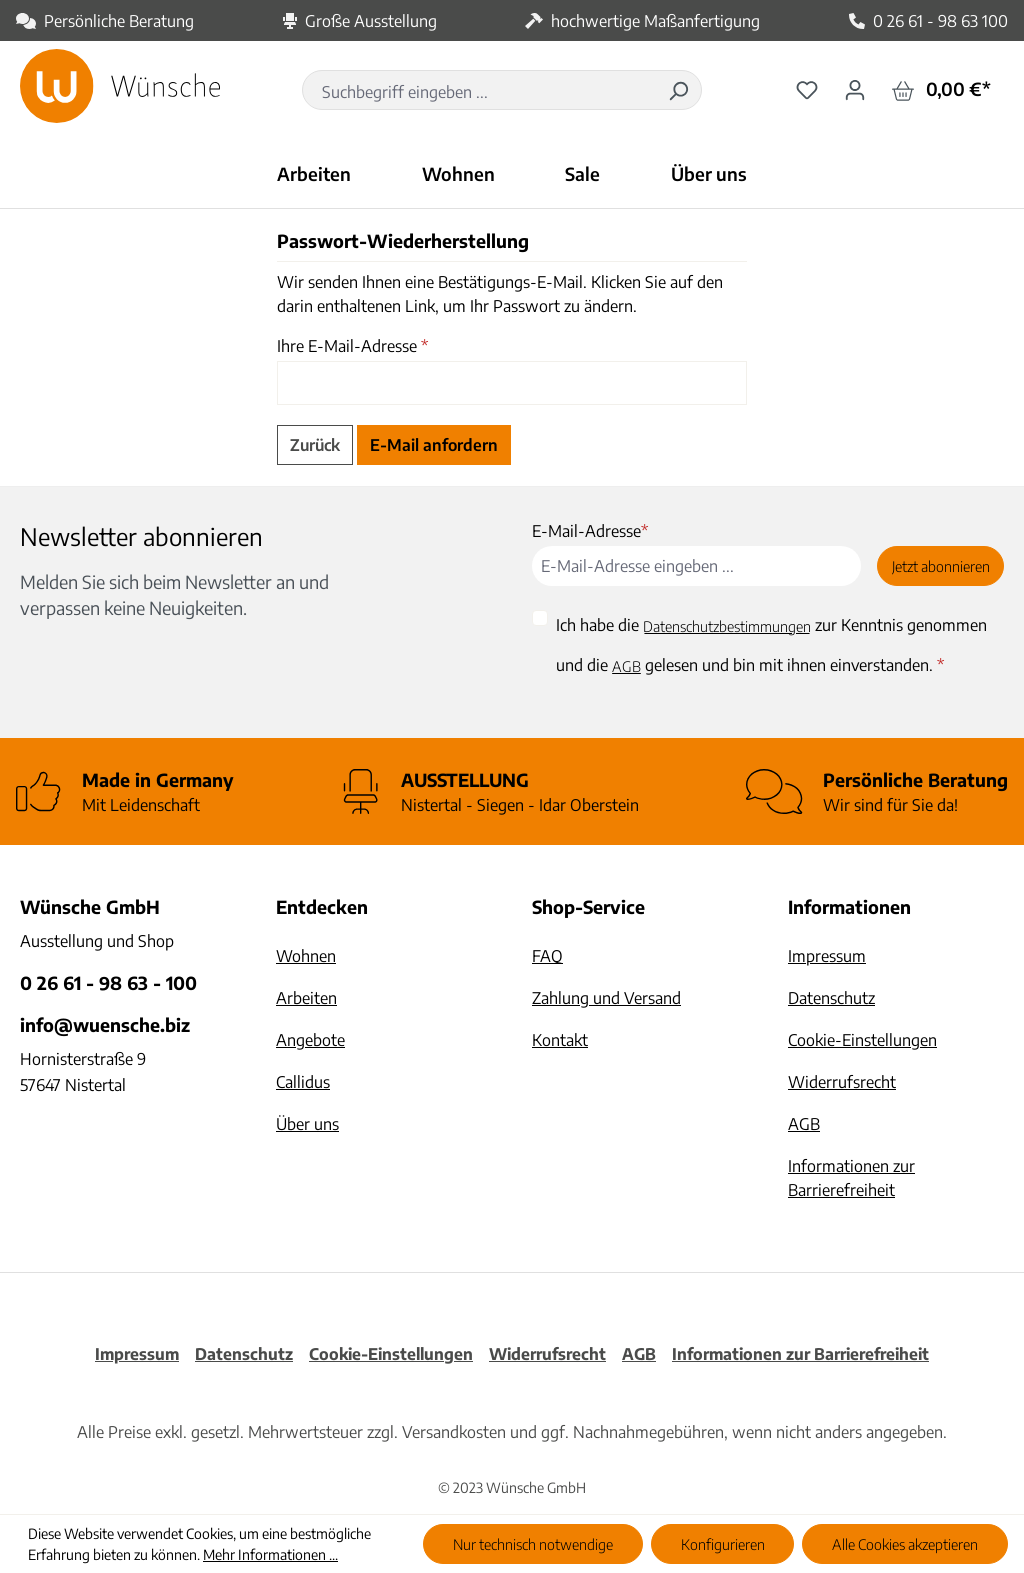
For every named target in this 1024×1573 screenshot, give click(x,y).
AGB (626, 666)
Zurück (315, 445)
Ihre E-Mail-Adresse (352, 346)
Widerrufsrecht (842, 1082)
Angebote (310, 1040)
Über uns (307, 1124)
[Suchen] (678, 90)
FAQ (547, 956)
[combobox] (479, 92)
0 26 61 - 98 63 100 (940, 21)
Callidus (303, 1082)
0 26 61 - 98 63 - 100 (108, 982)
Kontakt (560, 1040)
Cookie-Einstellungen (862, 1040)
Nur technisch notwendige (533, 1544)
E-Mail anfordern (434, 445)
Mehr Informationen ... (270, 1554)
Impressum (827, 956)
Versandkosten (454, 1432)
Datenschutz (831, 998)
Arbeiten (306, 998)
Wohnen (306, 956)
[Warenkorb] (941, 89)
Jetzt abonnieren (941, 566)
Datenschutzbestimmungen (727, 626)
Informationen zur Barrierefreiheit (800, 1354)
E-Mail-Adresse (590, 531)
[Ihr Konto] (855, 89)
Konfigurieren (723, 1544)
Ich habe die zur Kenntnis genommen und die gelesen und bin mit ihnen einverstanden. (771, 646)
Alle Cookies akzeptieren (905, 1544)
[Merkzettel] (807, 89)
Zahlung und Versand (606, 998)
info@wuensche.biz (105, 1024)
